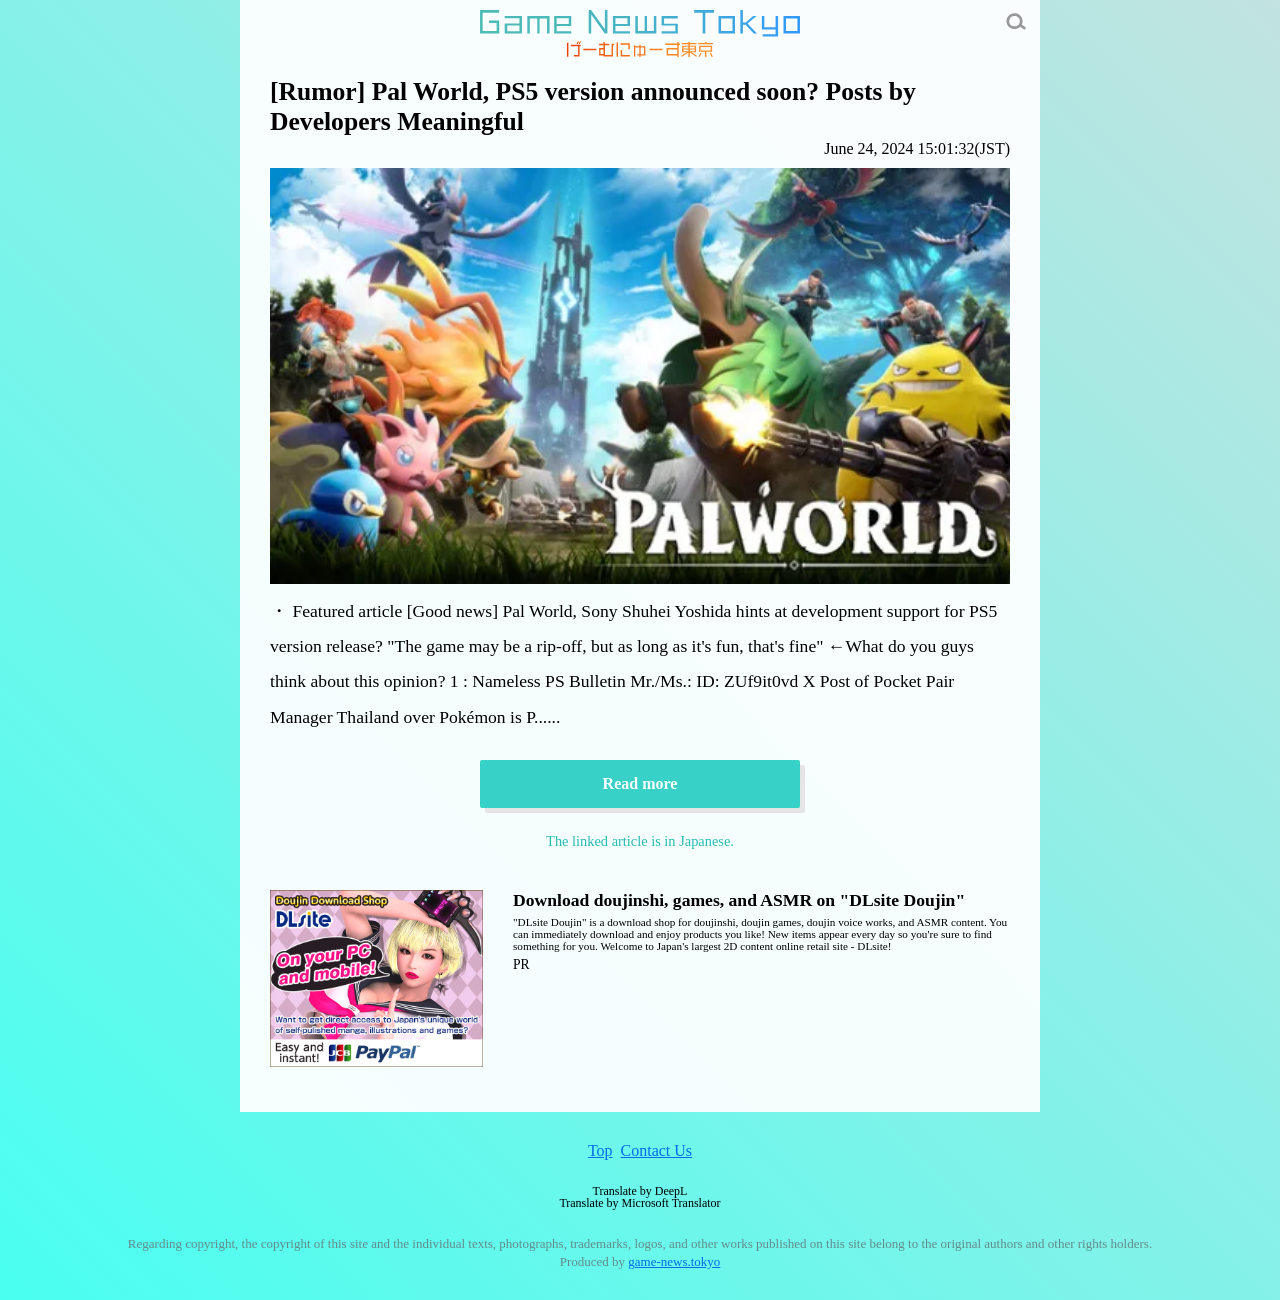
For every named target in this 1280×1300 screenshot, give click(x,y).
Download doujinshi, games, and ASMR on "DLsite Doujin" (739, 900)
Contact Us (657, 1150)
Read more (640, 783)
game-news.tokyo (674, 1261)
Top (600, 1150)
